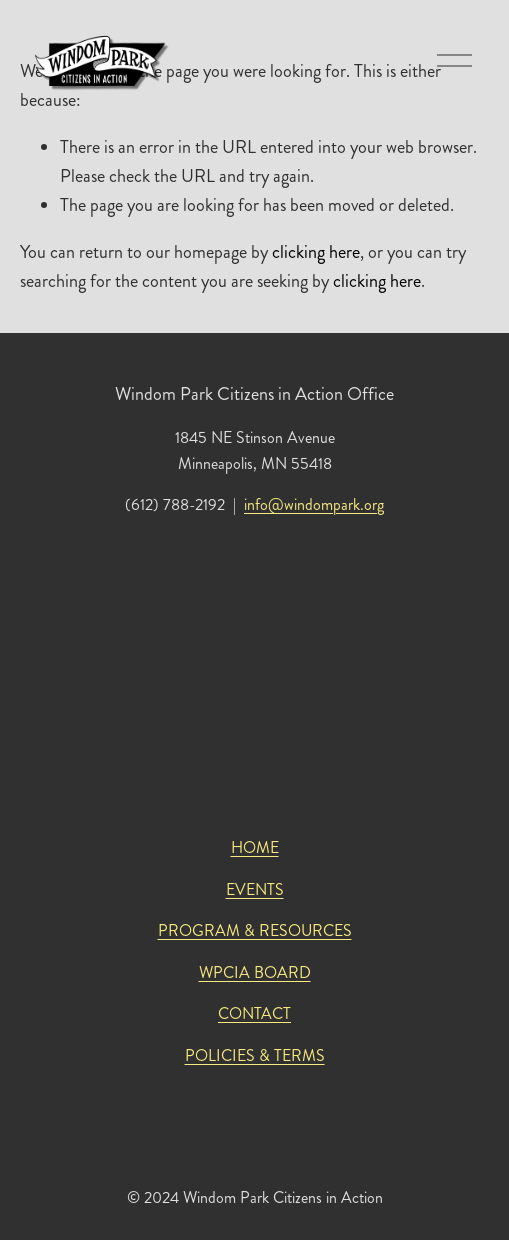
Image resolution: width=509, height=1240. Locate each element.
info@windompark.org (314, 504)
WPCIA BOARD (255, 972)
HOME (255, 847)
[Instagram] (239, 1125)
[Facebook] (271, 1125)
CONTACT (254, 1013)
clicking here (316, 252)
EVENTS (255, 889)
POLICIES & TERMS (255, 1055)
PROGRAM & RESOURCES (255, 930)
